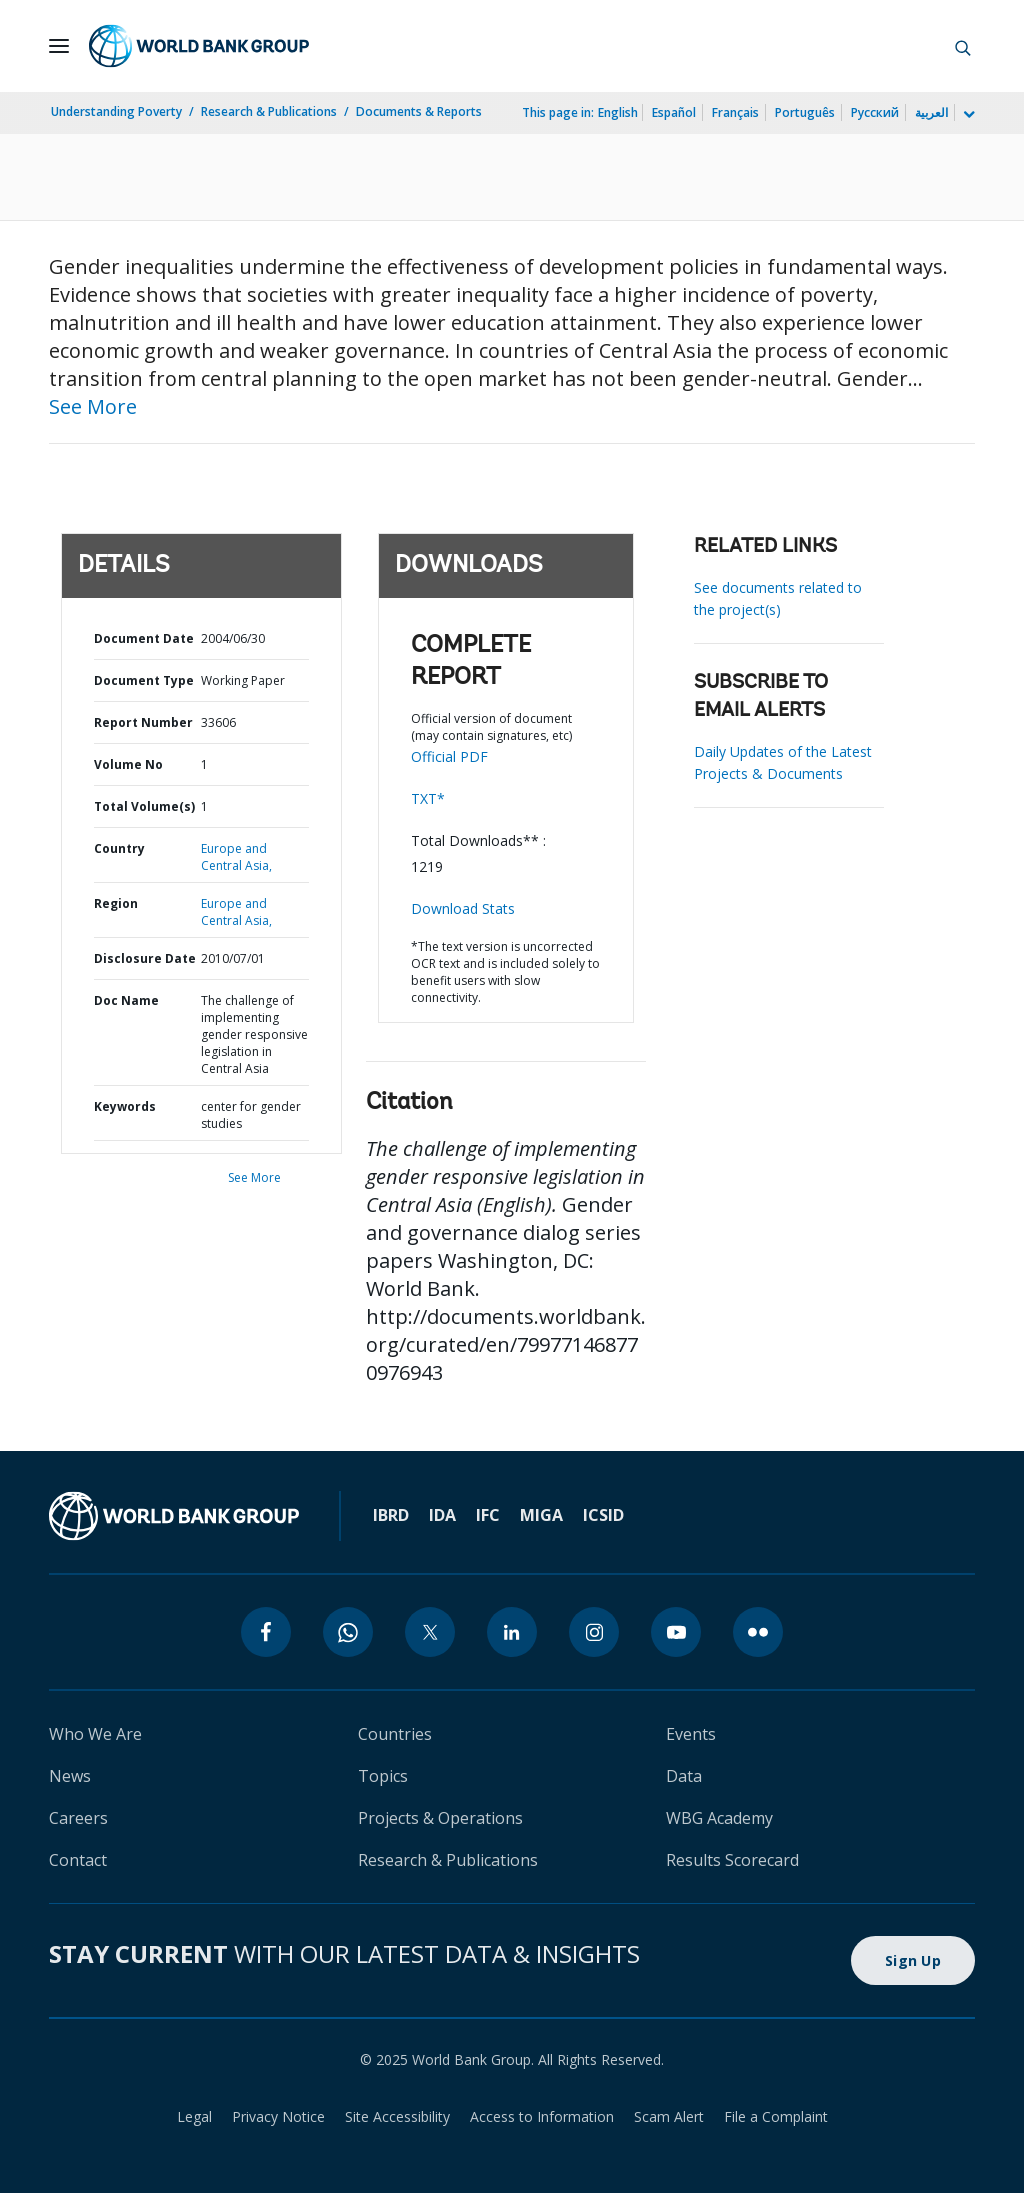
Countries (395, 1734)
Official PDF (449, 756)
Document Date (144, 638)
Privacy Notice (278, 2116)
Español (674, 112)
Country (119, 848)
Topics (383, 1776)
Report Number (143, 722)
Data (684, 1776)
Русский (875, 112)
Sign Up (913, 1960)
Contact (78, 1860)
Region (116, 903)
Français (735, 112)
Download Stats (463, 908)
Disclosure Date (145, 958)
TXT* (428, 798)
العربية (931, 112)
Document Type (144, 680)
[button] (963, 46)
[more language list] (967, 115)
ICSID (603, 1515)
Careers (78, 1818)
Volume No (128, 764)
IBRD (391, 1515)
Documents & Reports (419, 111)
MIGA (541, 1515)
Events (691, 1734)
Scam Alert (669, 2116)
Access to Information (542, 2116)
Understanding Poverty (116, 111)
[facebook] (266, 1632)
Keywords (125, 1106)
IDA (442, 1515)
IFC (488, 1515)
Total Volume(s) (144, 806)
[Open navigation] (59, 46)
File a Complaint (776, 2116)
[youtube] (676, 1632)
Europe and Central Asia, (236, 857)
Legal (194, 2116)
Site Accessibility (397, 2116)
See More (93, 406)
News (70, 1776)
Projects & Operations (440, 1818)
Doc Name (126, 1000)
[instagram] (594, 1632)
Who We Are (95, 1734)
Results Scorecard (732, 1860)
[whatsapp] (348, 1632)
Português (805, 112)
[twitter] (430, 1632)
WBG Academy (719, 1818)
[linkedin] (512, 1632)
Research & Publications (269, 111)
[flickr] (758, 1632)
